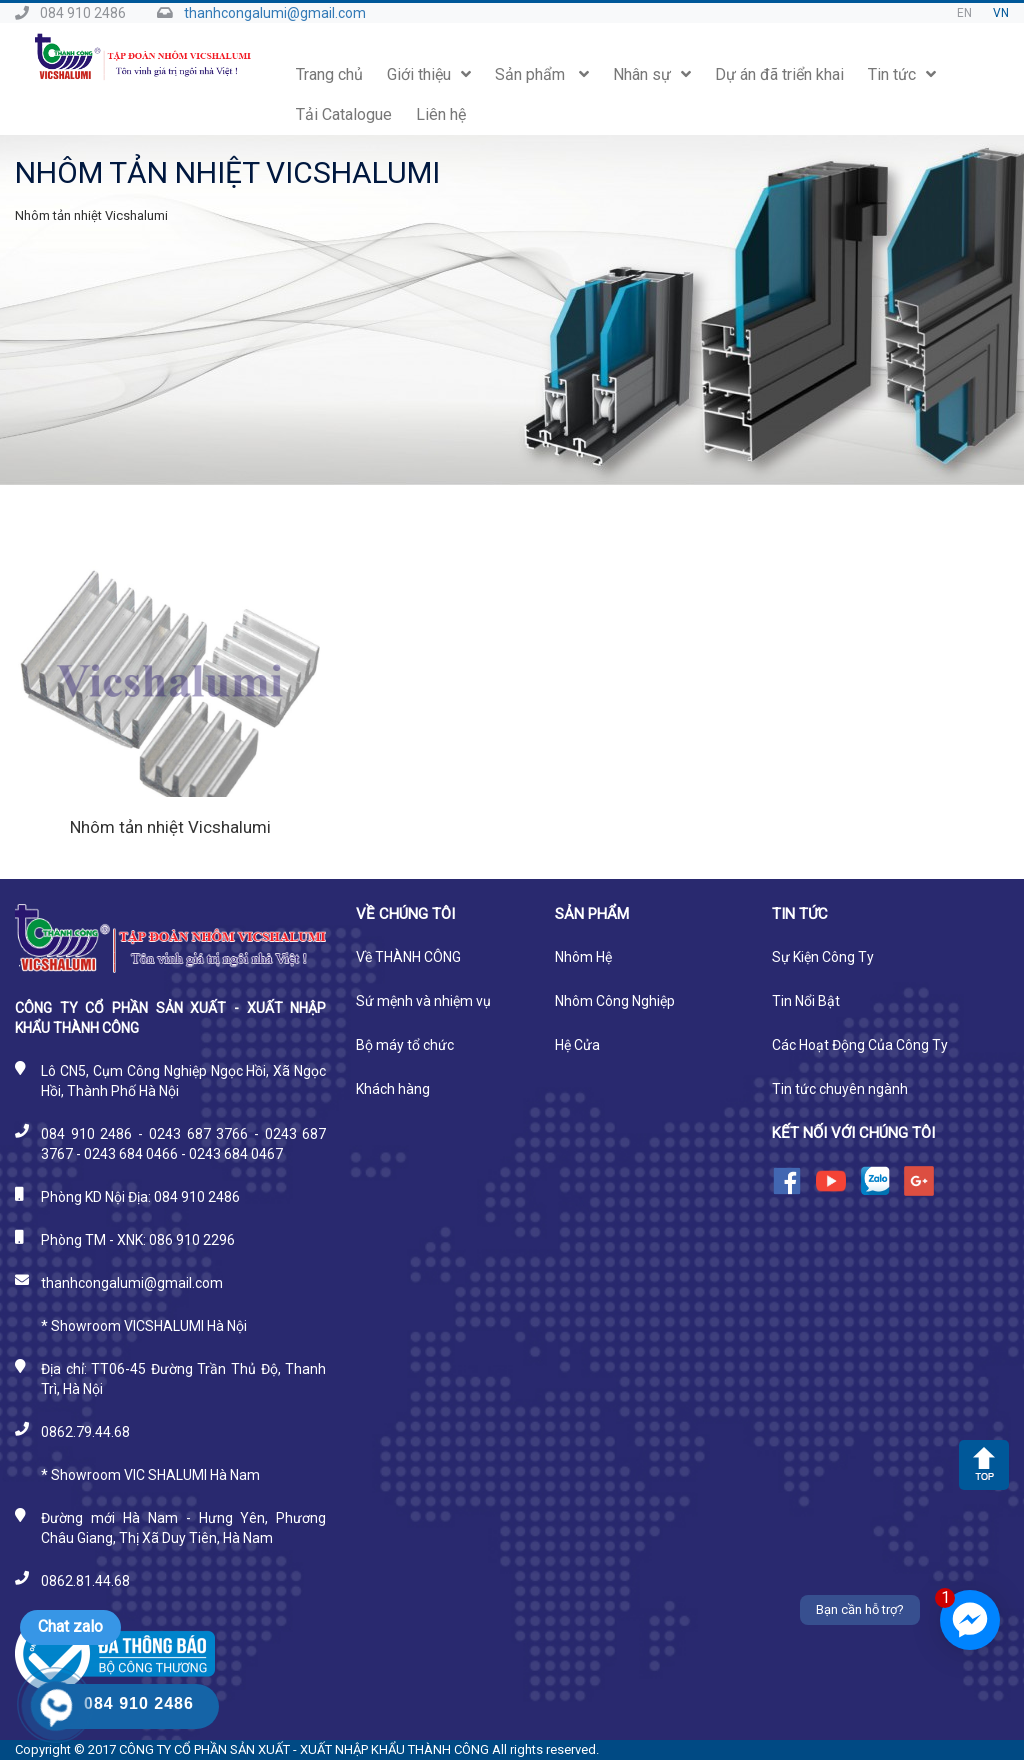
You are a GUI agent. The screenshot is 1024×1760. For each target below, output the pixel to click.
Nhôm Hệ (583, 957)
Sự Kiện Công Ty (823, 957)
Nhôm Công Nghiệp (615, 1001)
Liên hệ (441, 114)
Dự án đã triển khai (779, 74)
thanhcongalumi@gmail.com (275, 13)
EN (964, 13)
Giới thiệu (429, 74)
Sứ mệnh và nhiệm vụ (423, 1001)
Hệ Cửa (577, 1045)
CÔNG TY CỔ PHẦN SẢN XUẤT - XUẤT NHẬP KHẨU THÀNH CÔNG (304, 1749)
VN (1001, 13)
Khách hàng (393, 1089)
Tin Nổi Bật (806, 1001)
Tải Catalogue (344, 114)
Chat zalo (70, 1626)
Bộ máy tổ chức (405, 1045)
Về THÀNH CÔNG (408, 957)
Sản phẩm (542, 74)
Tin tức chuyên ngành (840, 1089)
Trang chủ (329, 74)
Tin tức (902, 74)
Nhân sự (652, 74)
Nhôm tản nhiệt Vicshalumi (170, 827)
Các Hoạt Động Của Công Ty (860, 1045)
